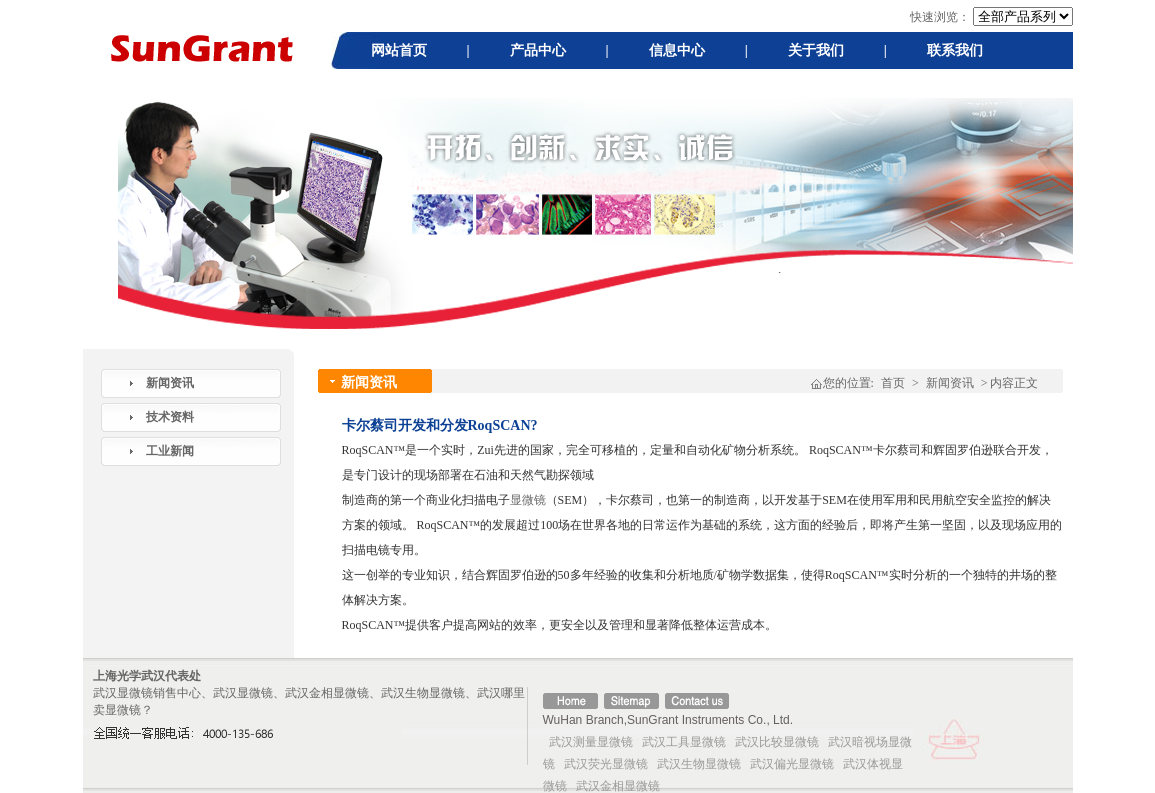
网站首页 (399, 50)
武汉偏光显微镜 (792, 764)
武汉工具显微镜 (684, 742)
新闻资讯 (170, 383)
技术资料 (170, 417)
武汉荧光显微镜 (606, 764)
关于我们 (816, 50)
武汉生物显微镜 (699, 764)
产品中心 (538, 50)
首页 (893, 383)
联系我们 (955, 50)
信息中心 (677, 50)
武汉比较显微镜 (777, 742)
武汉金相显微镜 (618, 786)
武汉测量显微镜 (591, 742)
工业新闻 (170, 451)
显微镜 (528, 500)
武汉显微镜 (123, 693)
